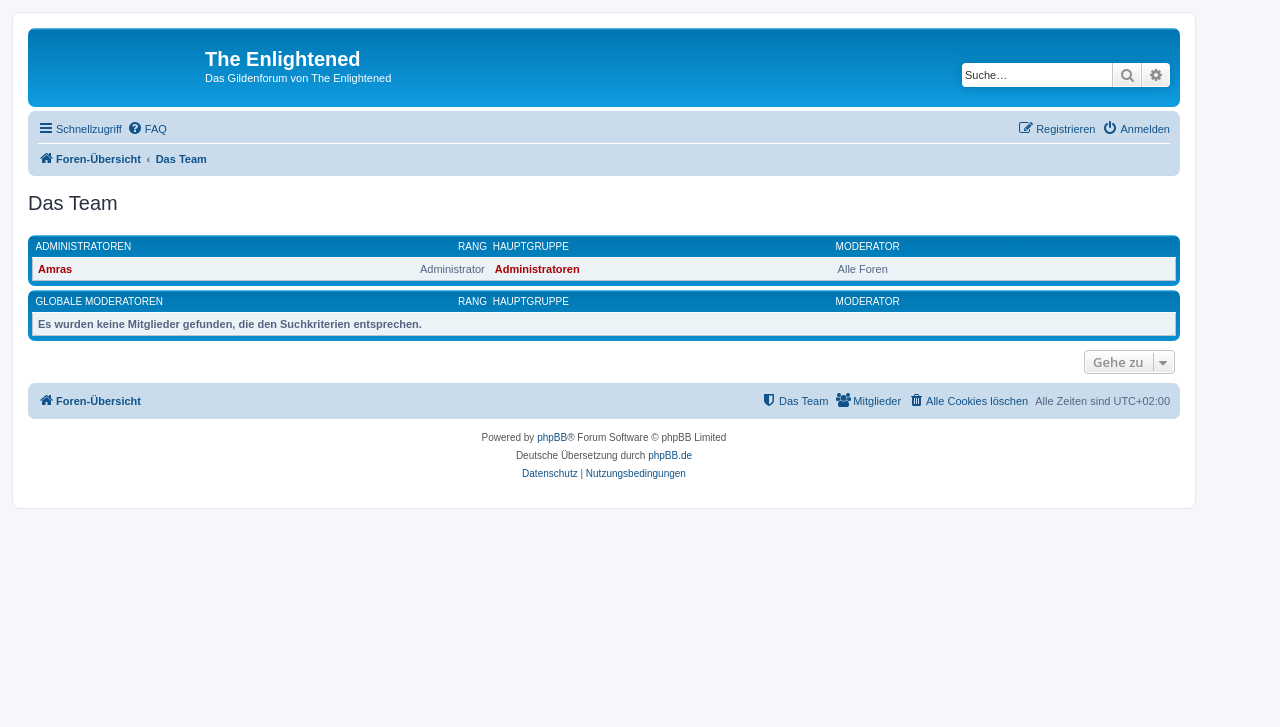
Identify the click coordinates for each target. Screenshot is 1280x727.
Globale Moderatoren (99, 301)
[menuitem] (147, 129)
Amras (55, 269)
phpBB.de (670, 455)
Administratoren (84, 246)
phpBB (552, 437)
